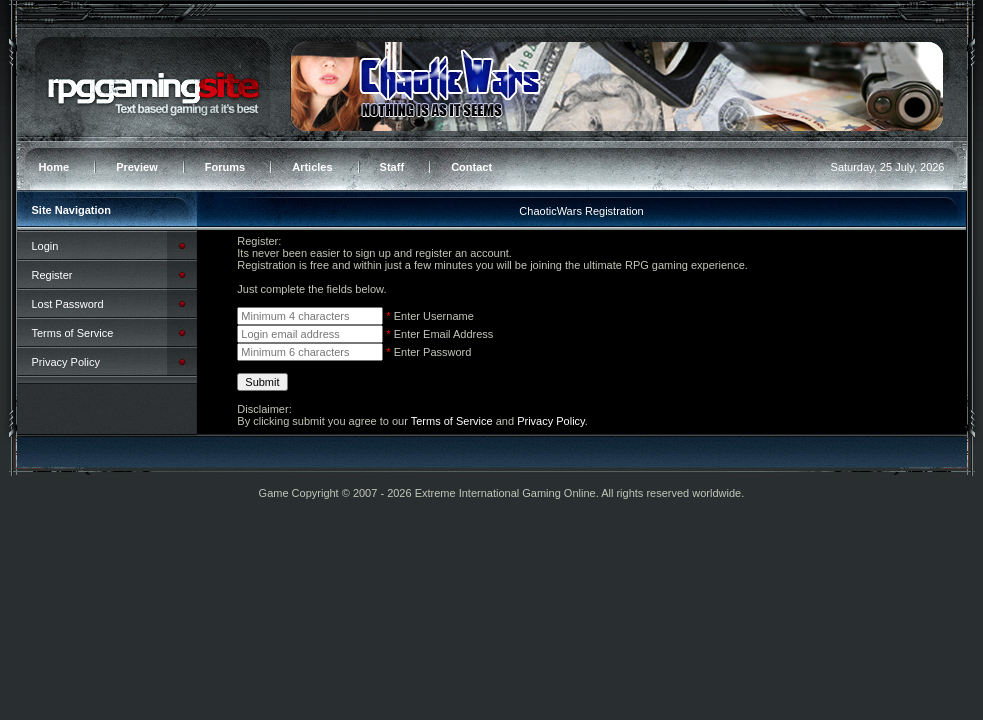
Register (52, 275)
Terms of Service (73, 333)
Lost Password (68, 304)
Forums (225, 167)
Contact (471, 167)
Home (54, 167)
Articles (312, 167)
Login (45, 246)
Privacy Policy (66, 362)
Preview (137, 167)
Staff (392, 167)
